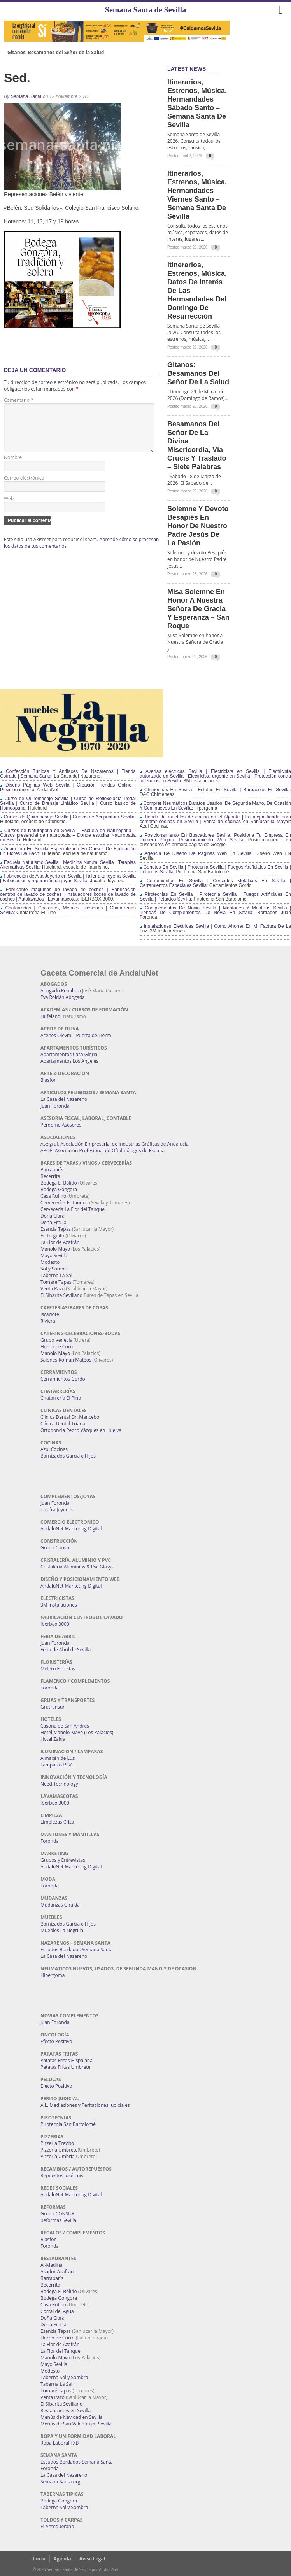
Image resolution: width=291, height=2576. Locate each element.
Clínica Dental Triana (62, 1423)
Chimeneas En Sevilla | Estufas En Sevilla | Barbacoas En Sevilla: (215, 789)
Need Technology (59, 1783)
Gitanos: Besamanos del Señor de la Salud (55, 52)
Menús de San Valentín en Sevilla (76, 2423)
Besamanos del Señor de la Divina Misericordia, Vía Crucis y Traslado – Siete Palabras (196, 445)
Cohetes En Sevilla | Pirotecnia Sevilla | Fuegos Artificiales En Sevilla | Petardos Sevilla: (215, 869)
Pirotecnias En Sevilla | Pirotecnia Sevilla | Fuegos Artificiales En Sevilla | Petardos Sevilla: (215, 897)
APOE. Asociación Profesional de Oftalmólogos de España (102, 1150)
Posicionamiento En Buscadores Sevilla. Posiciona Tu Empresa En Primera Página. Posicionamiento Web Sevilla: (215, 837)
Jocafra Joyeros (56, 1509)
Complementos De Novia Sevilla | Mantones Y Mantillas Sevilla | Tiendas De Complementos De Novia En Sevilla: (215, 910)
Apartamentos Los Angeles (69, 1061)
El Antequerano (57, 2526)
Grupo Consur (55, 1547)
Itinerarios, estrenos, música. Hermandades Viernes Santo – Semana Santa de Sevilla (197, 195)
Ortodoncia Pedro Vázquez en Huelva (80, 1430)
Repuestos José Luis (61, 2175)
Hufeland (50, 1016)
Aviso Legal (92, 2558)
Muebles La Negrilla (61, 1930)
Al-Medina (51, 2265)
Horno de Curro (57, 1346)
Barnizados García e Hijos (68, 1456)
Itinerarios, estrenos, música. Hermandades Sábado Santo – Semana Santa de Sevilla (197, 103)
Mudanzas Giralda (60, 1904)
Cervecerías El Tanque (64, 1202)
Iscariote (49, 1314)
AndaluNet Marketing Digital (71, 1528)
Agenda (62, 2558)
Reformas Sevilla (58, 2220)
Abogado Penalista (60, 990)
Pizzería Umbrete (59, 2150)
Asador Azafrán (57, 2271)
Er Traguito (52, 1235)
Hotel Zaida (52, 1739)
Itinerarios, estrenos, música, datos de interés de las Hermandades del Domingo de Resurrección (197, 290)
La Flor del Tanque (60, 2351)
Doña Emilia (53, 1222)
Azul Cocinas (54, 1449)
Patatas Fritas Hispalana (66, 2060)
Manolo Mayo (55, 1249)
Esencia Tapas (55, 1229)
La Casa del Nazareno (63, 1099)
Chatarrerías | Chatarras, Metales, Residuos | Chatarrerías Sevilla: (68, 910)
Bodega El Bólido (58, 1182)
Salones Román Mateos (65, 1359)
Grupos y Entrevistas (62, 1860)
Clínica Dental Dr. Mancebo (69, 1417)
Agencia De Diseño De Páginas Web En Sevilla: (196, 853)
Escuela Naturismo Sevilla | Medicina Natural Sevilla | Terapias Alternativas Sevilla (68, 865)
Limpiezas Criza (57, 1822)
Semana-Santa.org (60, 2481)
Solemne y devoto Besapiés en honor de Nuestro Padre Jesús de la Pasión (197, 526)
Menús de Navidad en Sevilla (71, 2417)
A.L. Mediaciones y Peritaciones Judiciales (85, 2105)
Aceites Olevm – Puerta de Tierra (75, 1035)
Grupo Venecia (56, 1340)
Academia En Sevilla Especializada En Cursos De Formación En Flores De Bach (68, 851)
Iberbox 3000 (54, 1624)
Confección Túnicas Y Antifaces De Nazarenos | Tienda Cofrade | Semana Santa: (68, 774)
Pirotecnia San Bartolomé (68, 2124)
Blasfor (48, 1080)
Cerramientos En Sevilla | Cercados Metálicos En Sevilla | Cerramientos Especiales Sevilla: (215, 883)
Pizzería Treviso (57, 2143)
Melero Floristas (57, 1668)
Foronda (49, 1687)
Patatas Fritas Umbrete (65, 2067)
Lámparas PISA (56, 1764)
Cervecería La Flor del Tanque (72, 1209)
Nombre (13, 466)
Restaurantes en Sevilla (65, 2410)
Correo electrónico (24, 487)
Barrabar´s (51, 1169)
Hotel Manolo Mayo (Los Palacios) (76, 1732)
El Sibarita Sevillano (61, 1295)
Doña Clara (52, 1216)
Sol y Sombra (54, 1268)
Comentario (18, 400)
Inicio (39, 2558)
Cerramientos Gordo (62, 1379)
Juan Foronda (55, 1105)
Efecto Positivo (56, 2041)
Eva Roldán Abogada (62, 997)
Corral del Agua (57, 2311)
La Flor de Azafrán (60, 1242)
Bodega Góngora (58, 1189)
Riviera (47, 1321)
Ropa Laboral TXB (59, 2442)
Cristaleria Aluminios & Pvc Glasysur (79, 1566)
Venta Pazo (52, 1288)
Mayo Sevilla (53, 1255)
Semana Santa (26, 96)
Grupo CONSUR (57, 2213)
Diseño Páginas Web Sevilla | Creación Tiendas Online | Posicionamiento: (68, 787)
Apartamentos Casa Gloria (68, 1054)
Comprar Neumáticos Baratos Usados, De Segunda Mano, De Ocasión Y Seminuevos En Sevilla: (215, 806)
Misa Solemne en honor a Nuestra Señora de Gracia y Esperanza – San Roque (198, 609)
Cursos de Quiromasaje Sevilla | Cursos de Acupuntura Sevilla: (68, 817)
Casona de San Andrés (64, 1726)
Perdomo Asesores (60, 1125)
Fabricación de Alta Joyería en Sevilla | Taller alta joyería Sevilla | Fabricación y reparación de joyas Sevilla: (68, 878)
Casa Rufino (53, 1196)
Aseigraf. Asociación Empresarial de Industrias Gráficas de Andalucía (114, 1144)
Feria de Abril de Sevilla (65, 1649)
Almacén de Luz (57, 1758)
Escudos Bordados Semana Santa (76, 1949)
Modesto (50, 1262)
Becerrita (50, 1176)
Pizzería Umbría (57, 2156)
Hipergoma (52, 1975)
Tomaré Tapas (55, 1282)
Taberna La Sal (56, 1275)
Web (9, 508)
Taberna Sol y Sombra (64, 2377)
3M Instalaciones (58, 1605)
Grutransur (52, 1706)
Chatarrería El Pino (60, 1398)
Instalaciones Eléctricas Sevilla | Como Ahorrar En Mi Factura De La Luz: (215, 929)
